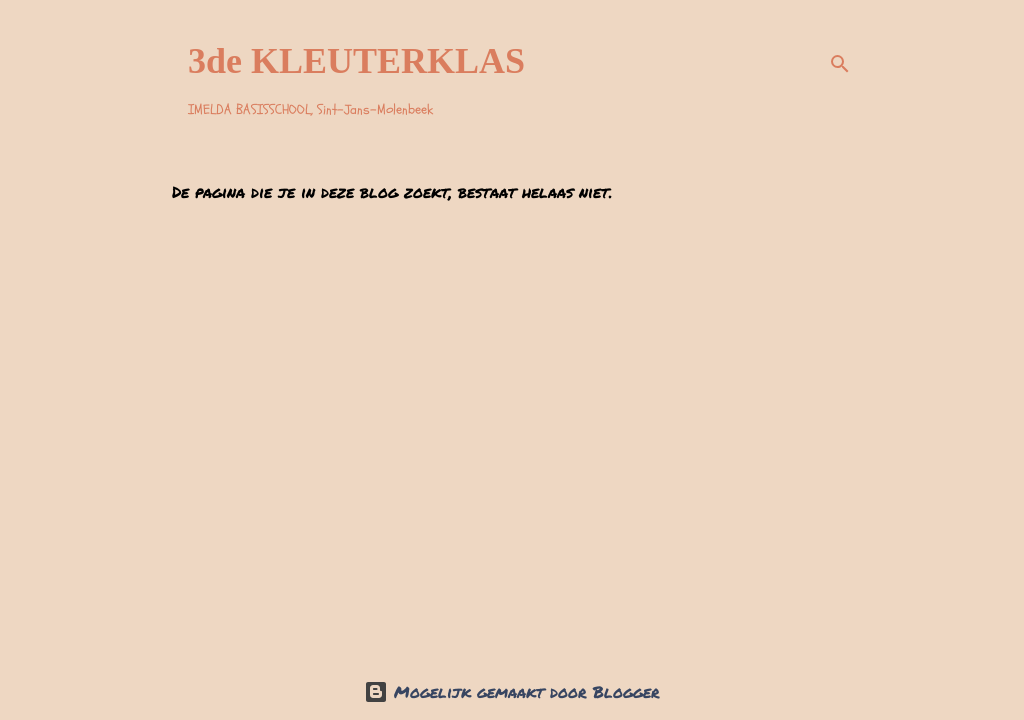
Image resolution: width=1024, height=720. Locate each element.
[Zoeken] (840, 64)
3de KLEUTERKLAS (356, 61)
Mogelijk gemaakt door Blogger (512, 691)
